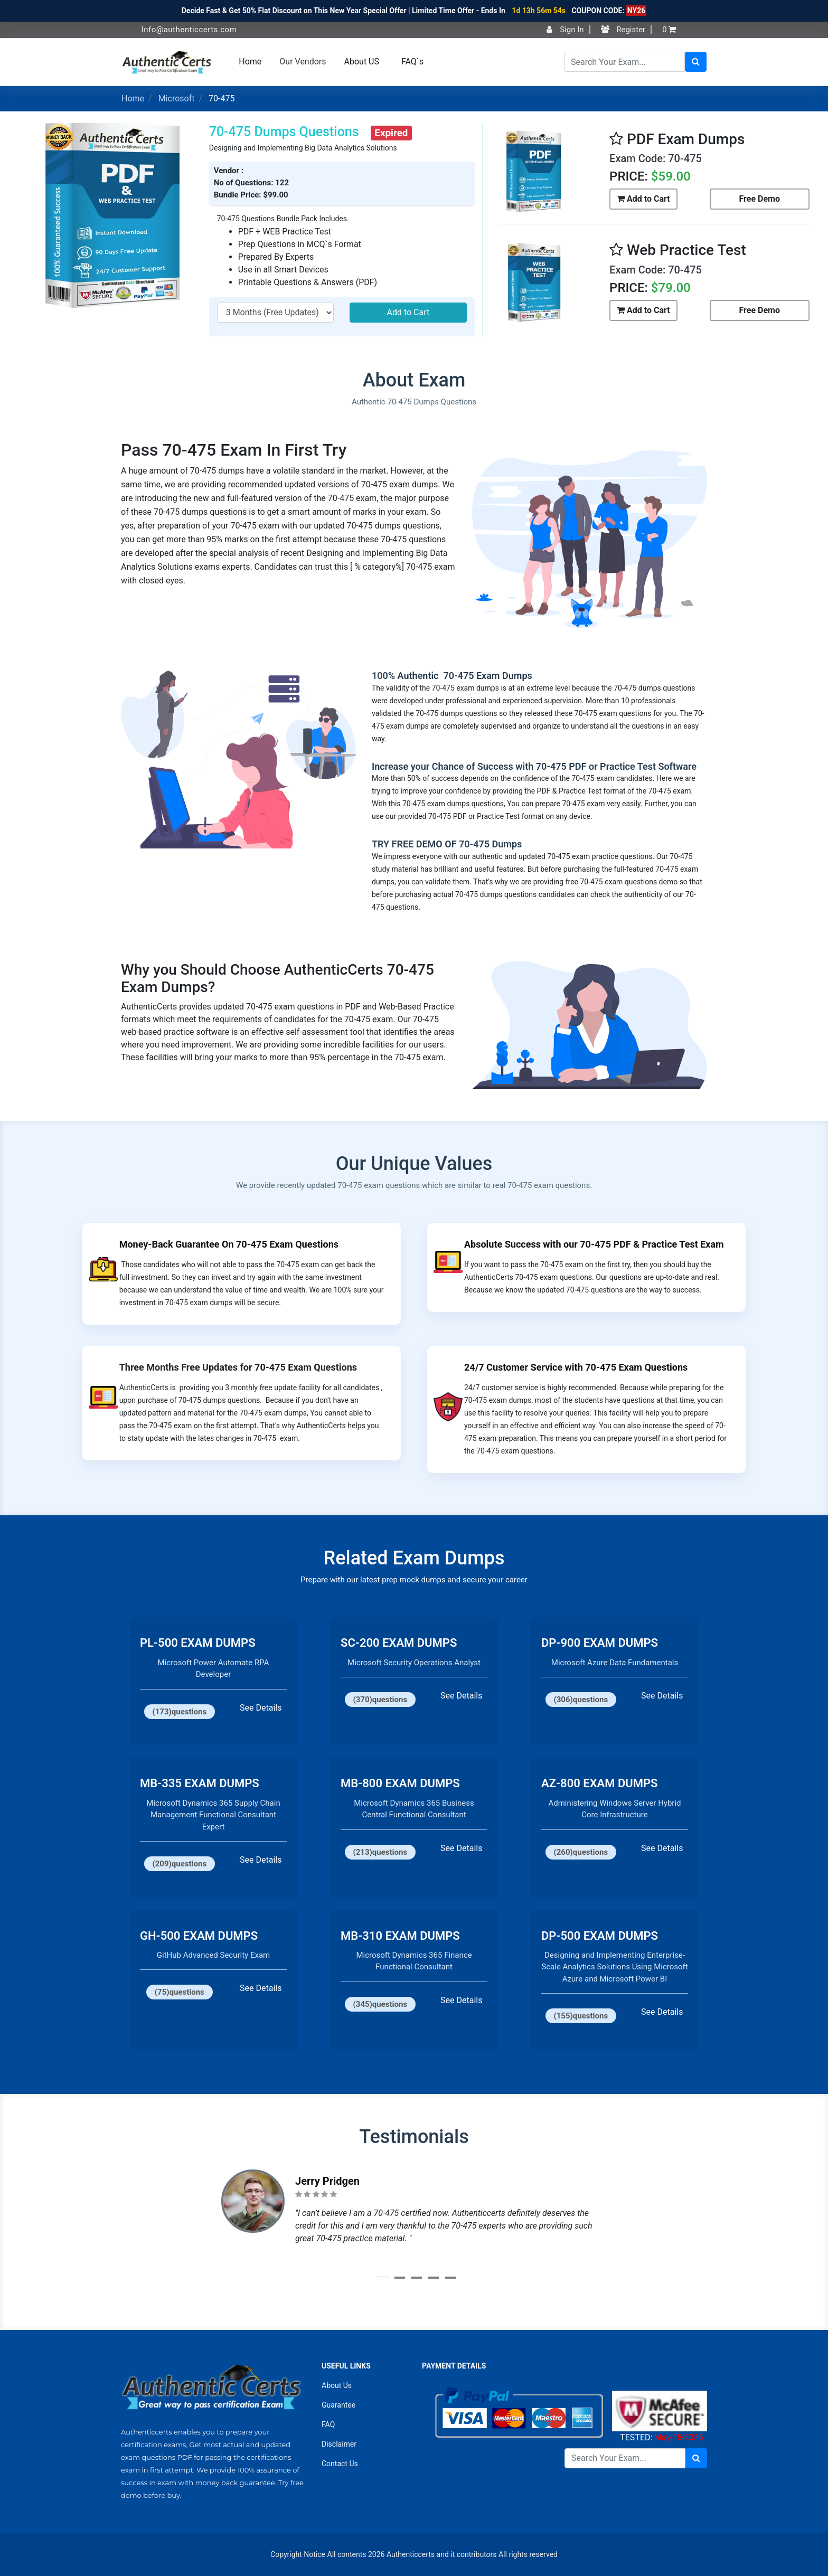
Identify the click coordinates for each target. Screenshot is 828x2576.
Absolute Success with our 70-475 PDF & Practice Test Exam (594, 1244)
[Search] (624, 62)
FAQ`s (412, 61)
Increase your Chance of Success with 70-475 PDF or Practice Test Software (534, 766)
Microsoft (176, 98)
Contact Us (340, 2463)
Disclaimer (339, 2444)
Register (623, 29)
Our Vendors (302, 61)
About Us (337, 2385)
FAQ (328, 2424)
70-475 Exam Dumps (486, 675)
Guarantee (338, 2405)
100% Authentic (406, 675)
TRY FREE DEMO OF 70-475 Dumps (447, 844)
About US (361, 61)
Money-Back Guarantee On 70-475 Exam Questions (228, 1244)
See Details (260, 1708)
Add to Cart (408, 312)
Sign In (565, 29)
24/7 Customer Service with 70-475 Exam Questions (576, 1367)
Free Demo (759, 199)
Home (250, 61)
